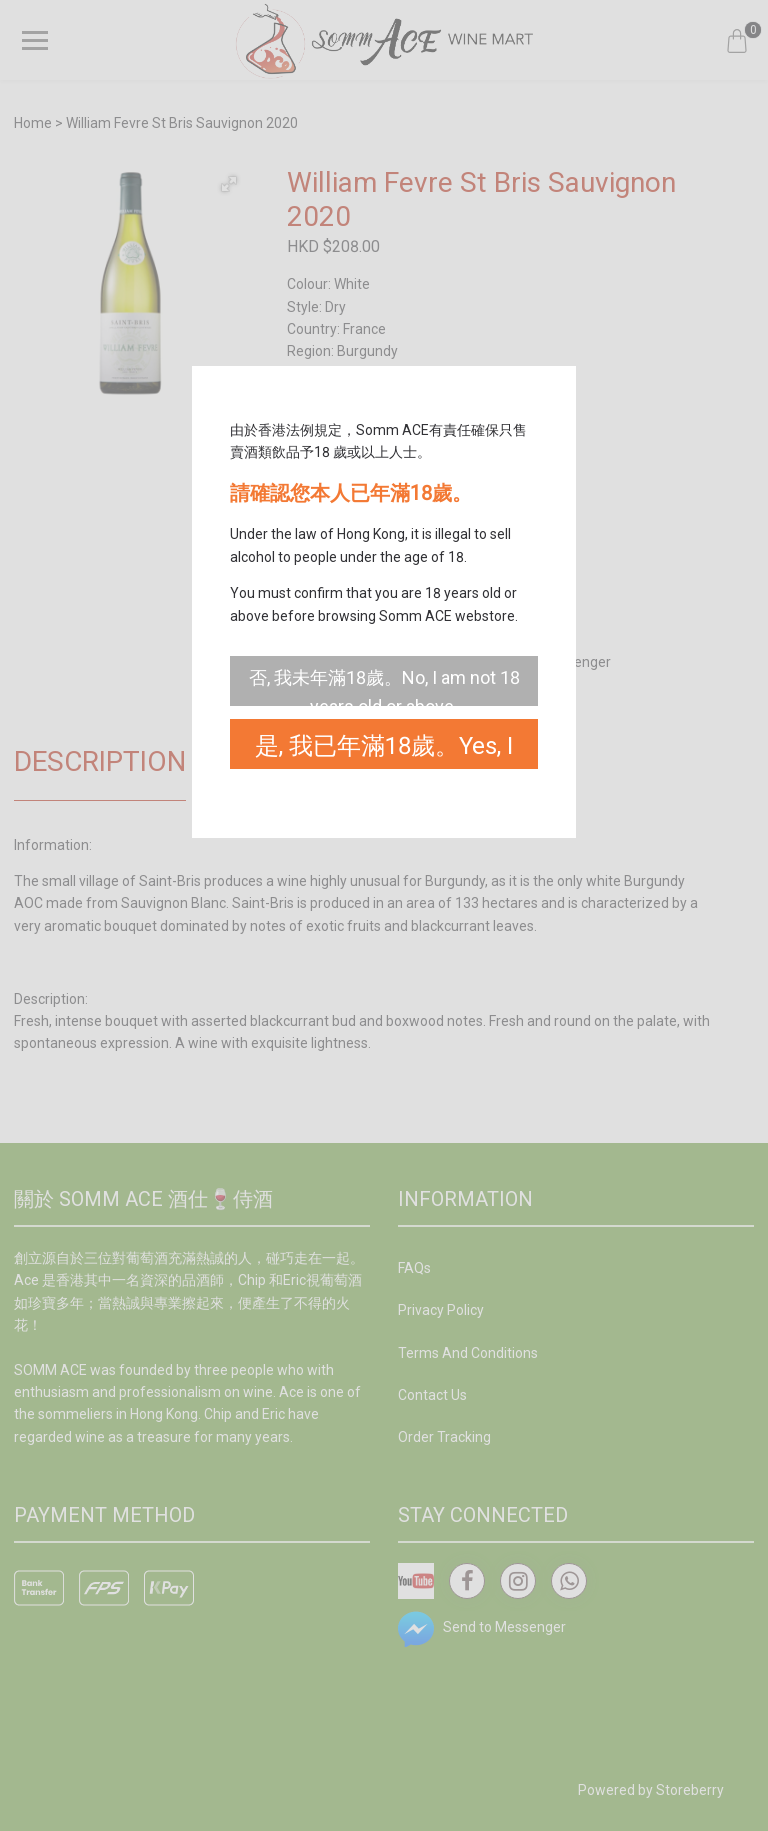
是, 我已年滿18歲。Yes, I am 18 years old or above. (384, 750)
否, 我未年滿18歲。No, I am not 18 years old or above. (384, 686)
